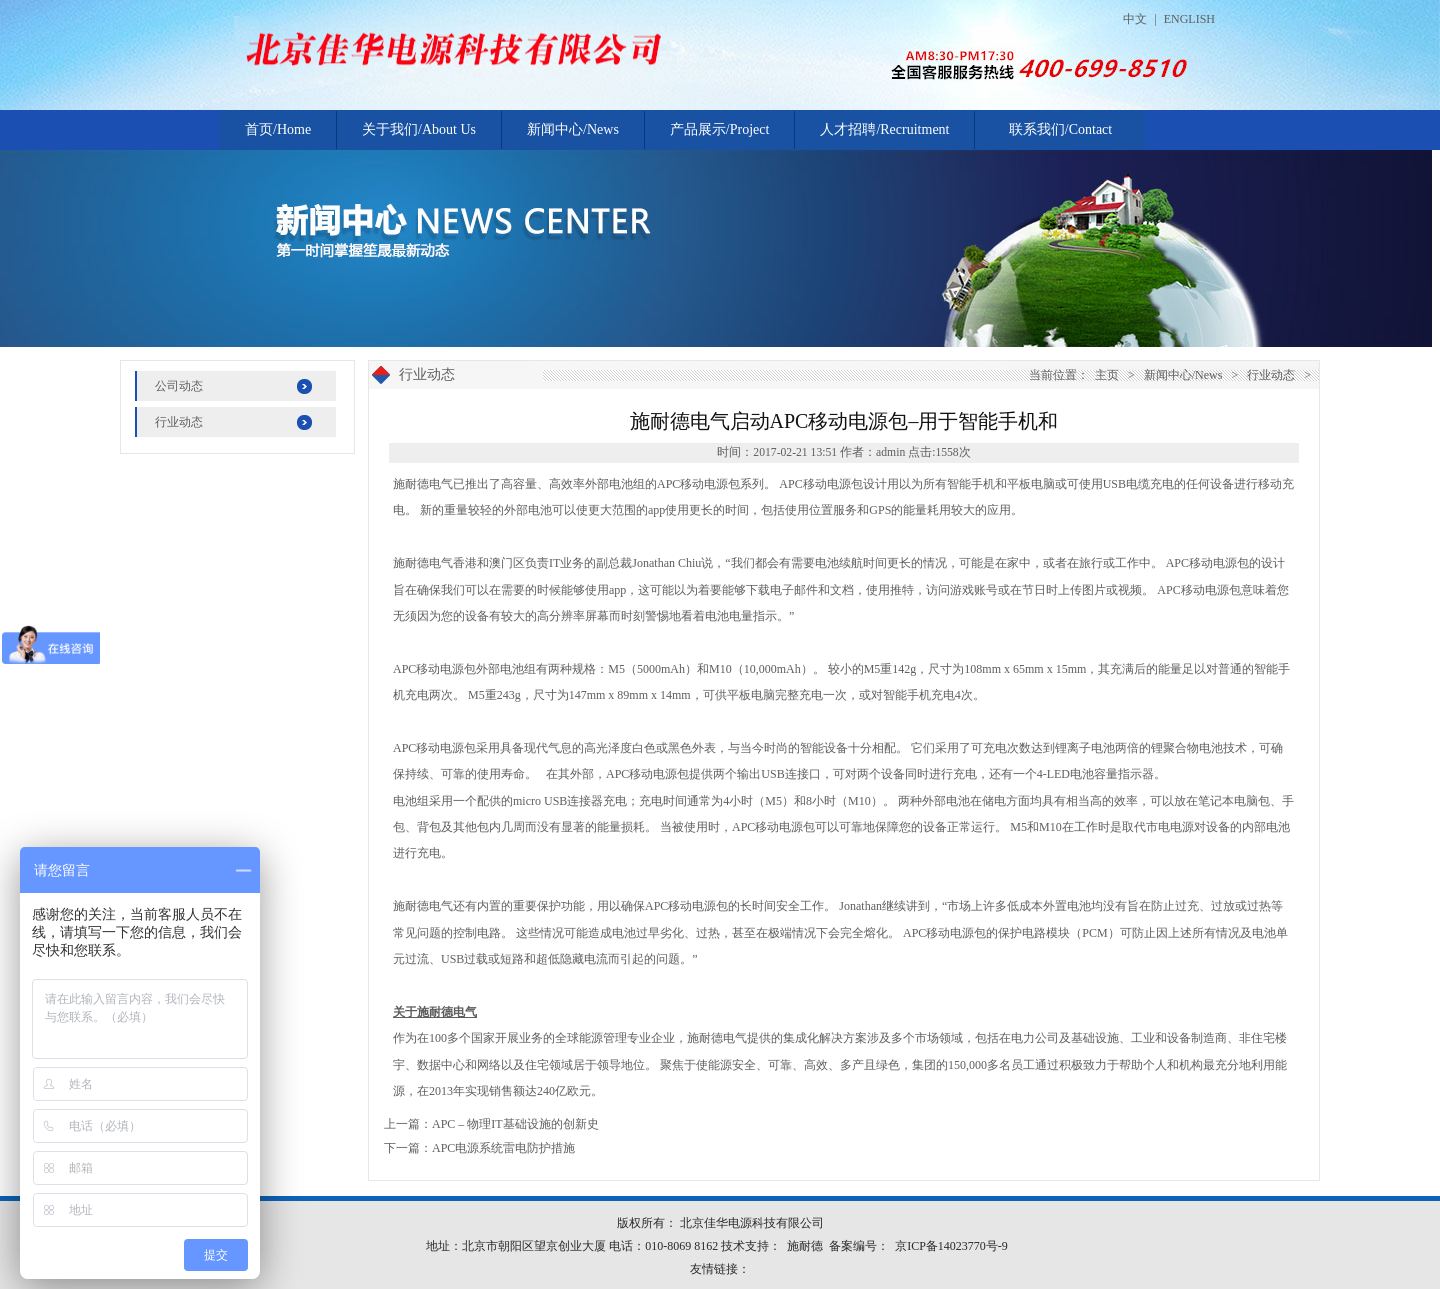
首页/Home (278, 129)
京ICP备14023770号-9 (951, 1246)
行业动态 (179, 422)
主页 (1107, 375)
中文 (1135, 19)
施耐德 (805, 1246)
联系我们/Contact (1060, 129)
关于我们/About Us (419, 129)
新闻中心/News (573, 129)
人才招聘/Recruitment (884, 129)
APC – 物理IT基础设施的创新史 (515, 1124)
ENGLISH (1189, 19)
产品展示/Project (720, 129)
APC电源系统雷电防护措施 (503, 1148)
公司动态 (179, 386)
